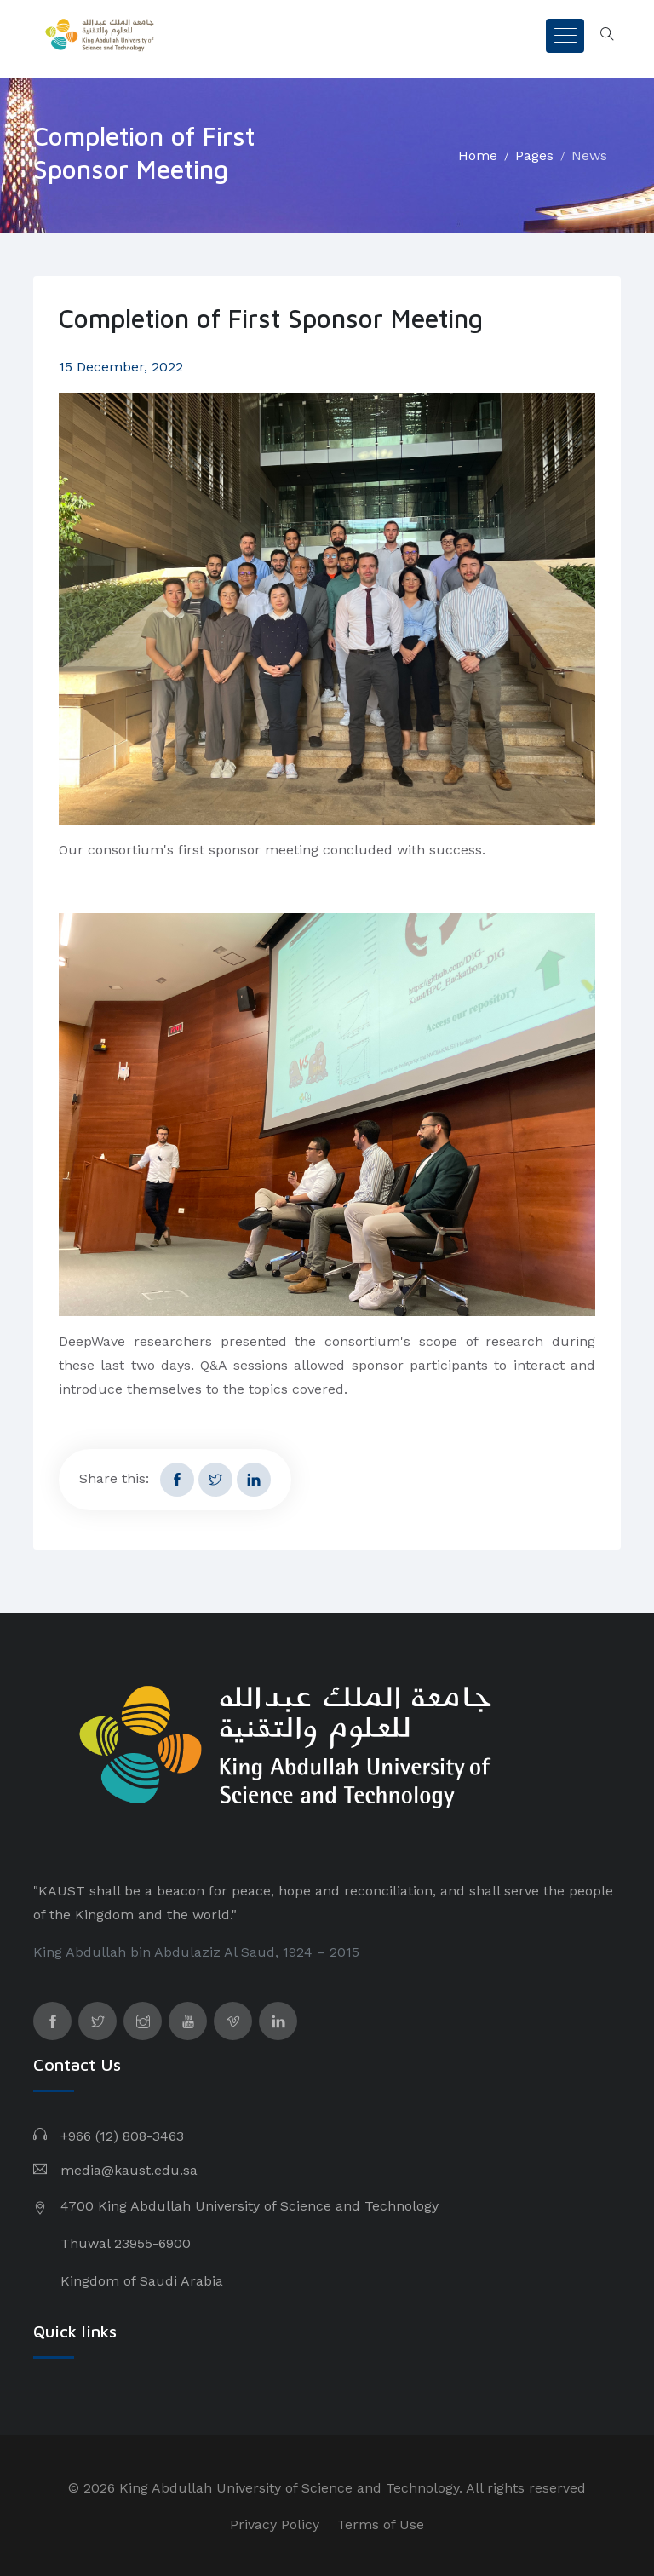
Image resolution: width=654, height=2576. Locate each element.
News (589, 155)
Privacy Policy (274, 2524)
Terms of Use (380, 2524)
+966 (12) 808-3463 (122, 2136)
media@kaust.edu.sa (129, 2170)
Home (477, 155)
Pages (534, 155)
